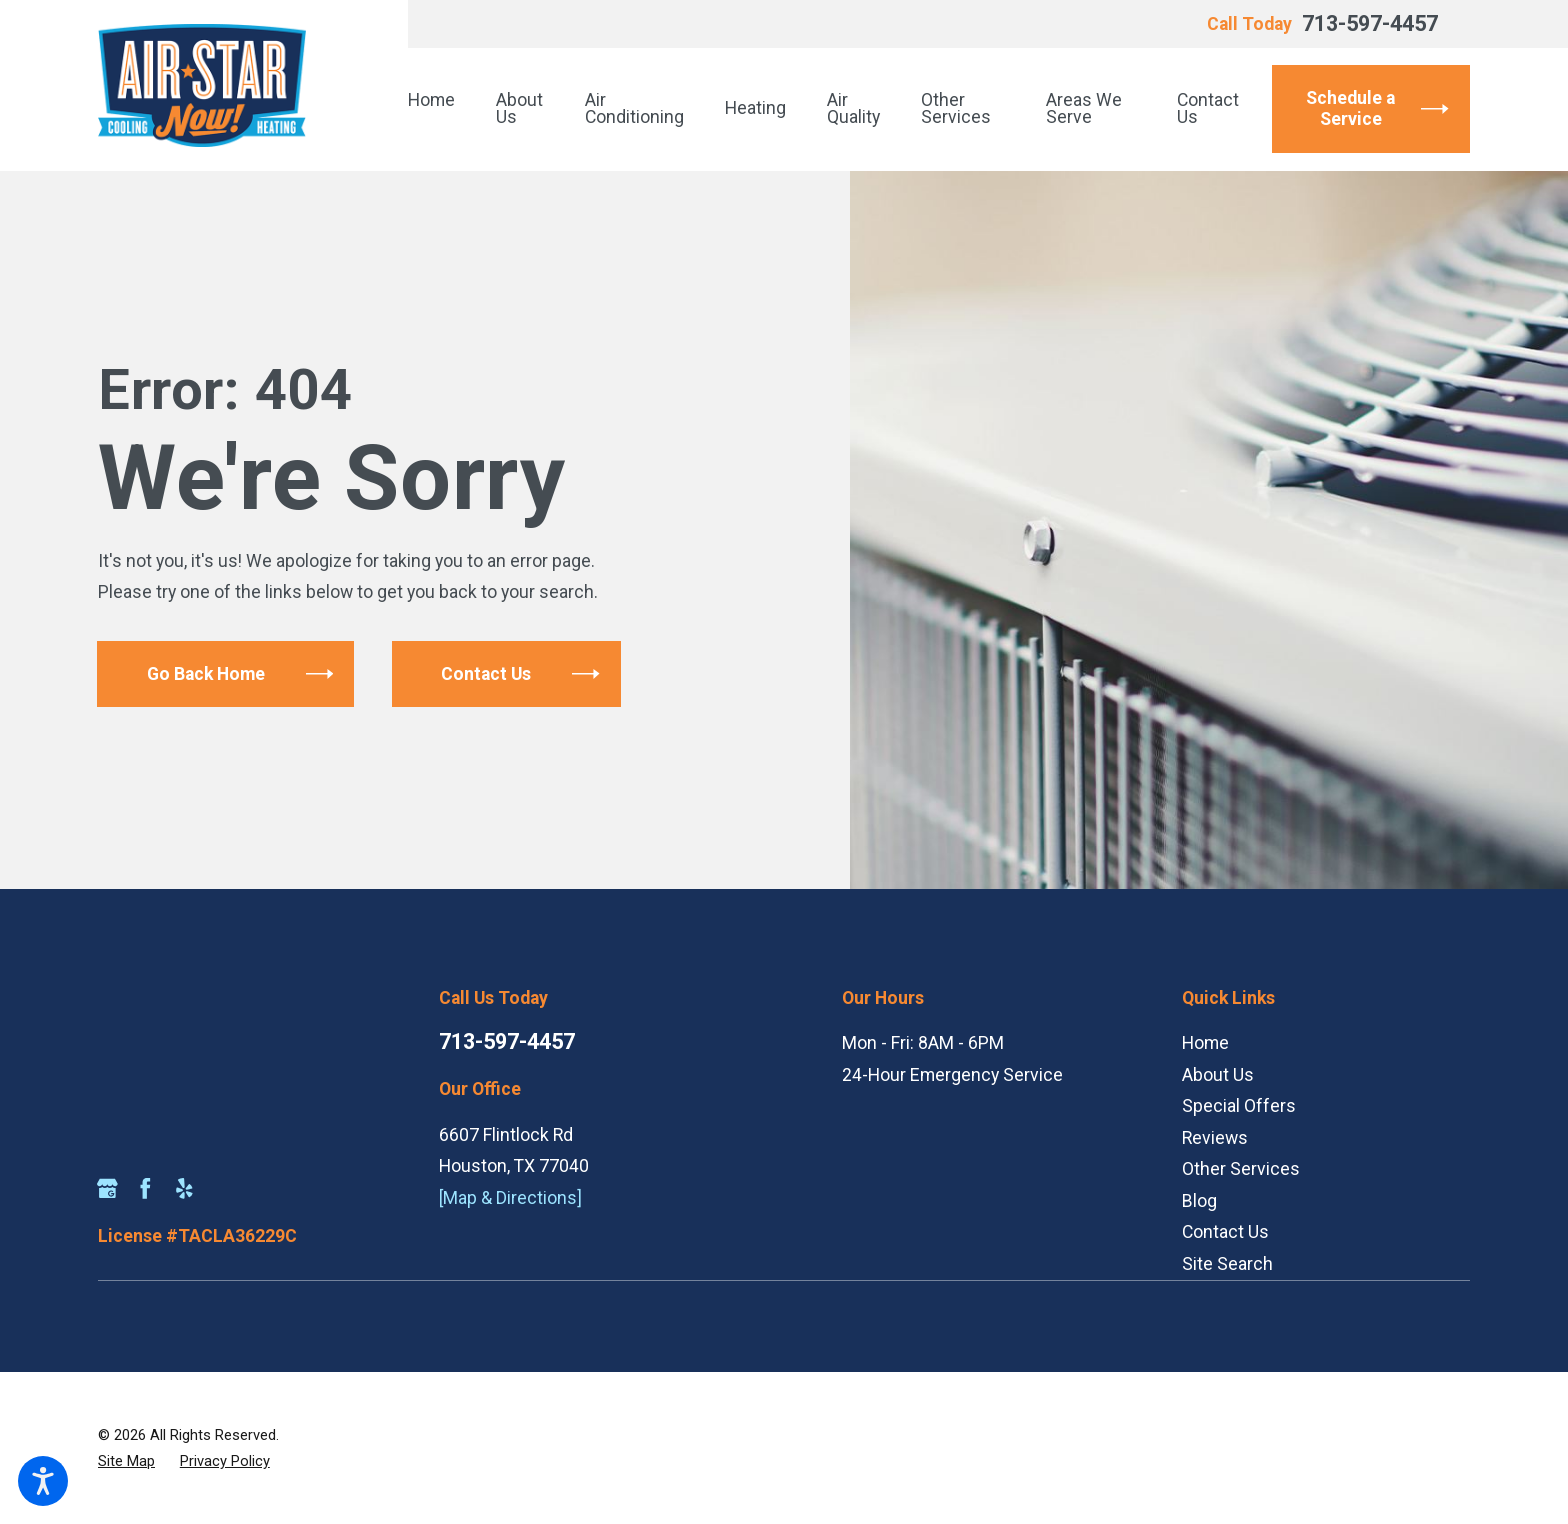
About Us (1218, 1075)
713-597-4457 (1370, 24)
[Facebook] (145, 1188)
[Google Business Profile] (107, 1188)
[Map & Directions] (510, 1198)
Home (1205, 1043)
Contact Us (1225, 1232)
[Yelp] (184, 1188)
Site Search (1227, 1264)
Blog (1199, 1201)
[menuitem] (442, 109)
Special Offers (1239, 1106)
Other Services (1241, 1169)
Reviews (1215, 1138)
